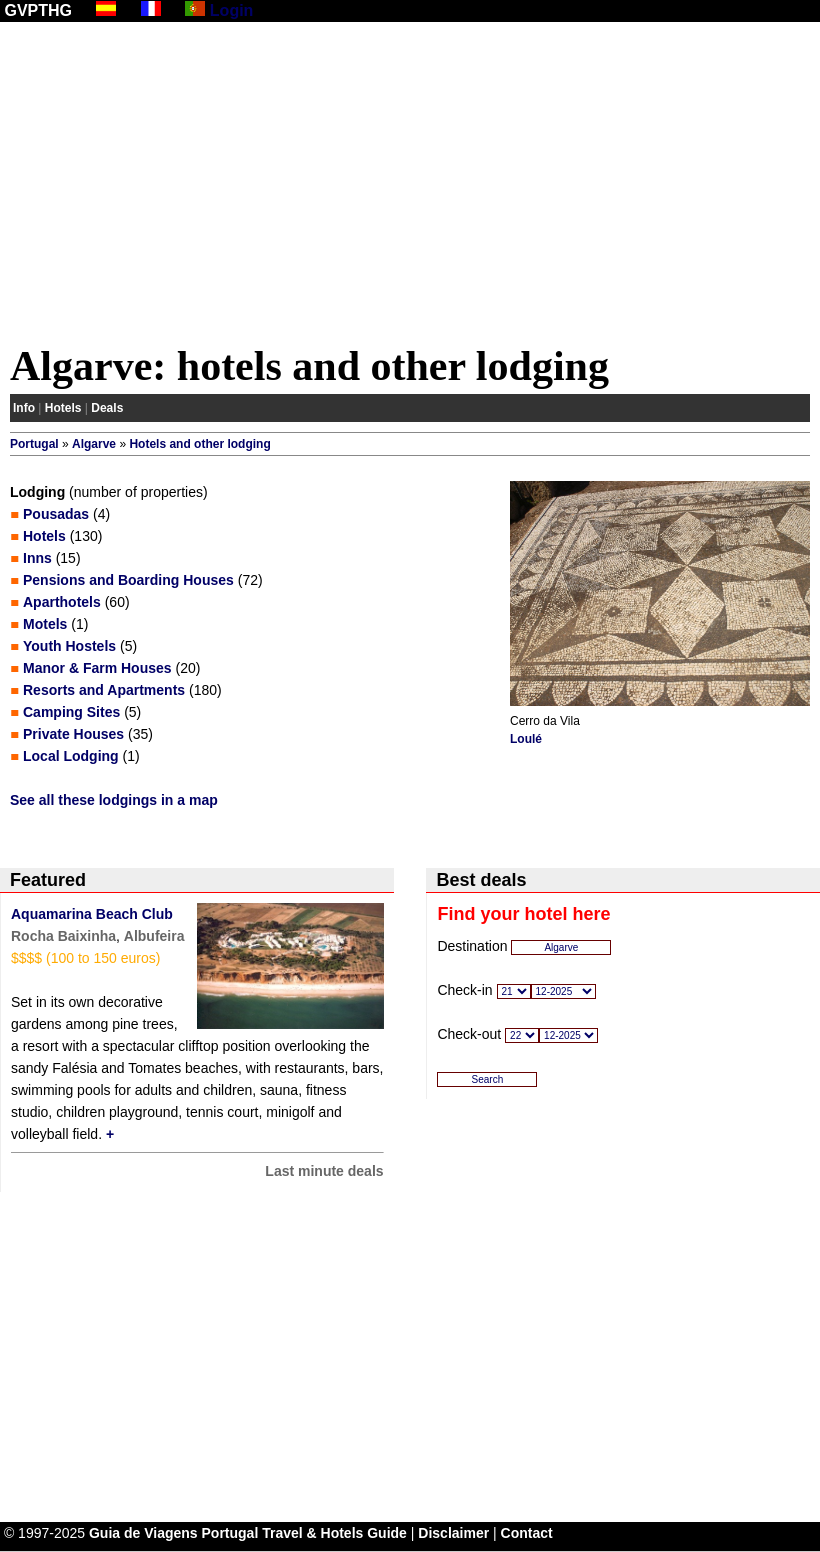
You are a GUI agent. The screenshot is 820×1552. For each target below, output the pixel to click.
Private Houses (73, 734)
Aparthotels (62, 602)
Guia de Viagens (143, 1533)
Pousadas (56, 514)
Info (24, 408)
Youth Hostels (69, 646)
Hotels (63, 408)
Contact (527, 1533)
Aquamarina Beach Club (92, 914)
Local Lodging (71, 756)
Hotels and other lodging (199, 444)
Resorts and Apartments (104, 690)
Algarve (94, 444)
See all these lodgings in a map (114, 800)
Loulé (526, 739)
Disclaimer (453, 1533)
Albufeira (154, 936)
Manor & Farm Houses (97, 668)
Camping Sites (71, 712)
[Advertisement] (410, 187)
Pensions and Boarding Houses (128, 580)
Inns (37, 558)
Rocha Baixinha (63, 936)
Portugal (34, 444)
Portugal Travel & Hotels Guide (304, 1533)
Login (232, 10)
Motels (45, 624)
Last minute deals (324, 1171)
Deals (107, 408)
